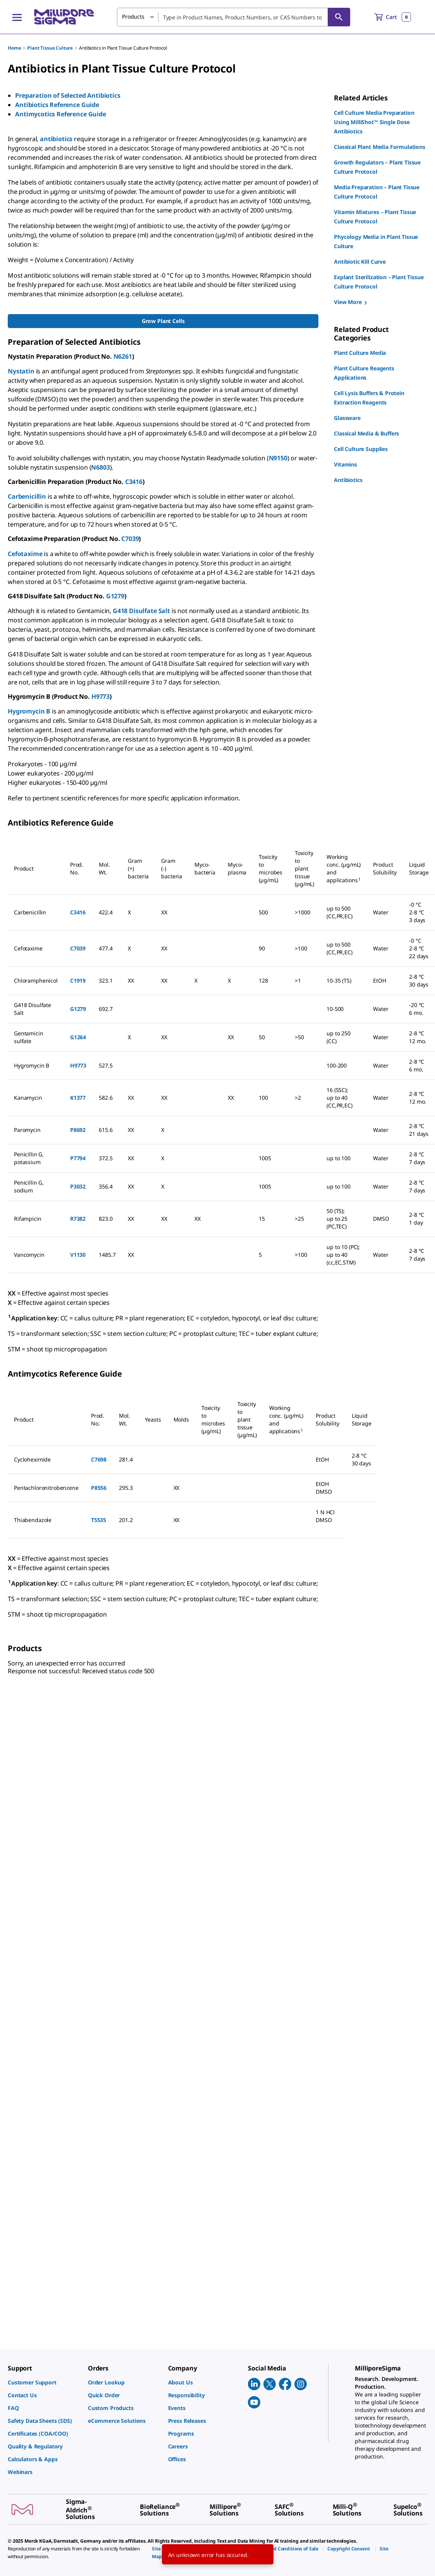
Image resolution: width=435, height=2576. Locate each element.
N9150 (278, 458)
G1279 (115, 596)
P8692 (78, 1129)
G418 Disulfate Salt (141, 610)
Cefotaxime (25, 553)
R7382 (78, 1218)
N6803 (100, 467)
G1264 (78, 1037)
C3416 (134, 481)
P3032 (78, 1186)
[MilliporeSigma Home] (64, 16)
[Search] (339, 17)
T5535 (98, 1520)
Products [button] (133, 16)
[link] (44, 2382)
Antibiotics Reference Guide (57, 104)
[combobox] (233, 17)
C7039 (130, 538)
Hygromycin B (29, 711)
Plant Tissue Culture (50, 48)
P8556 (99, 1487)
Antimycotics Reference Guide (60, 114)
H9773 (100, 696)
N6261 (122, 356)
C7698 (99, 1459)
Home (14, 48)
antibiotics (56, 139)
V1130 (78, 1254)
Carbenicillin (27, 496)
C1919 (78, 980)
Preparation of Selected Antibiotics (67, 95)
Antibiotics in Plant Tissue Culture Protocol (123, 48)
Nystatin (21, 371)
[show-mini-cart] (392, 17)
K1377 (78, 1097)
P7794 (78, 1158)
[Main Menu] (17, 17)
